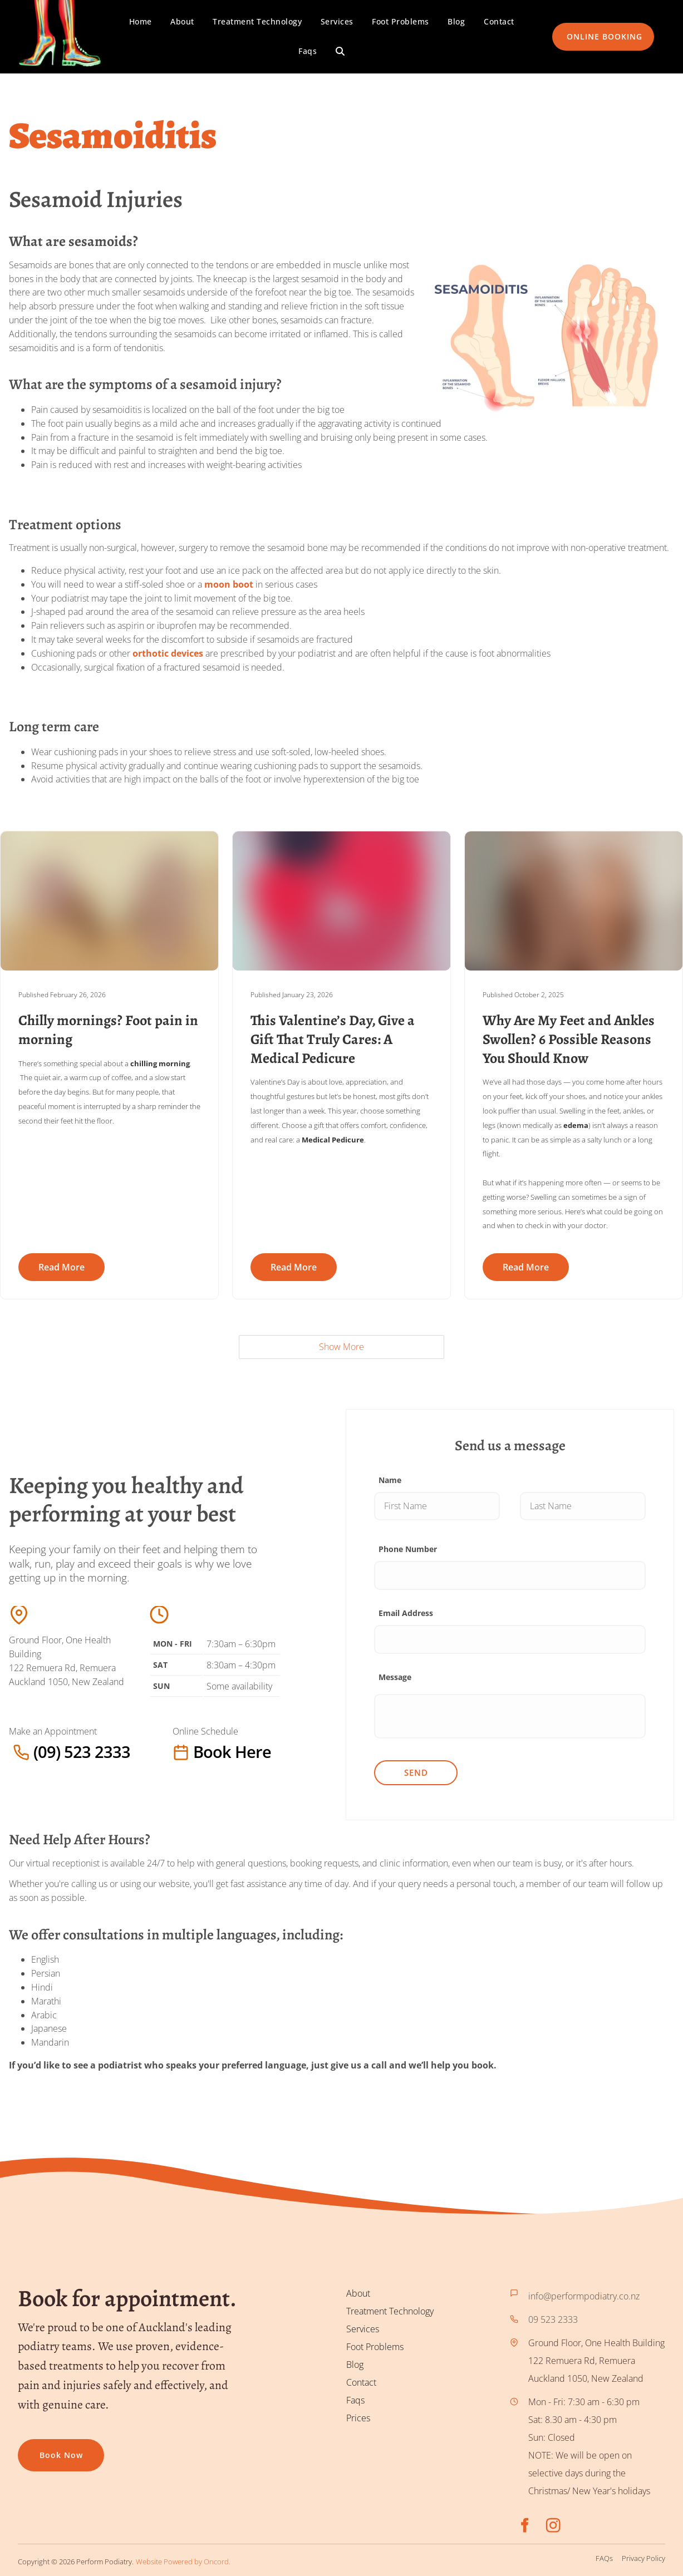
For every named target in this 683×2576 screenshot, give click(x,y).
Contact (499, 21)
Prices (358, 2418)
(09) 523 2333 (37, 1751)
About (182, 21)
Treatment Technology (257, 21)
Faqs (307, 51)
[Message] (510, 1717)
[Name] (437, 1506)
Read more (61, 1267)
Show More (341, 1347)
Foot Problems (400, 21)
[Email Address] (510, 1639)
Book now (39, 2447)
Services (337, 21)
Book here (195, 1751)
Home (140, 21)
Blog (456, 21)
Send (416, 1773)
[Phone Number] (510, 1575)
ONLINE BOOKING (590, 29)
